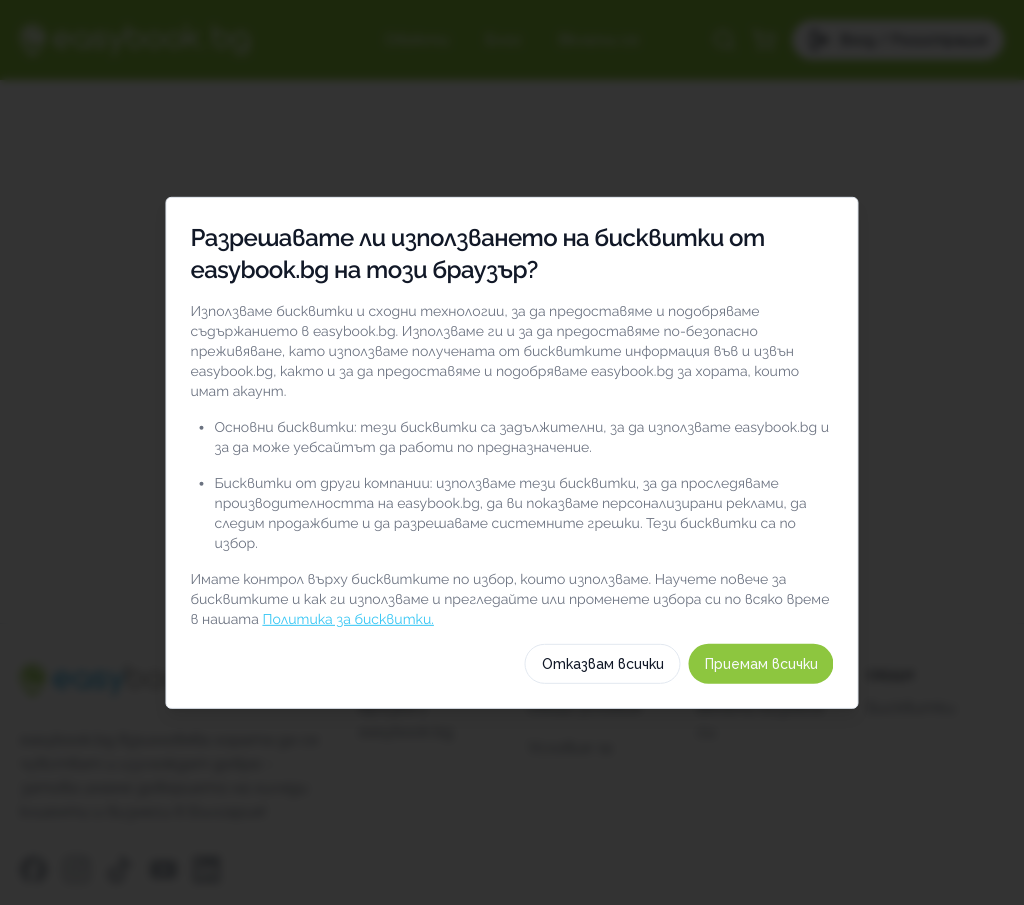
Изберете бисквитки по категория (512, 653)
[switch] (849, 529)
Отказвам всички (640, 770)
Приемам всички (798, 770)
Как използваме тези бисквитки (512, 700)
